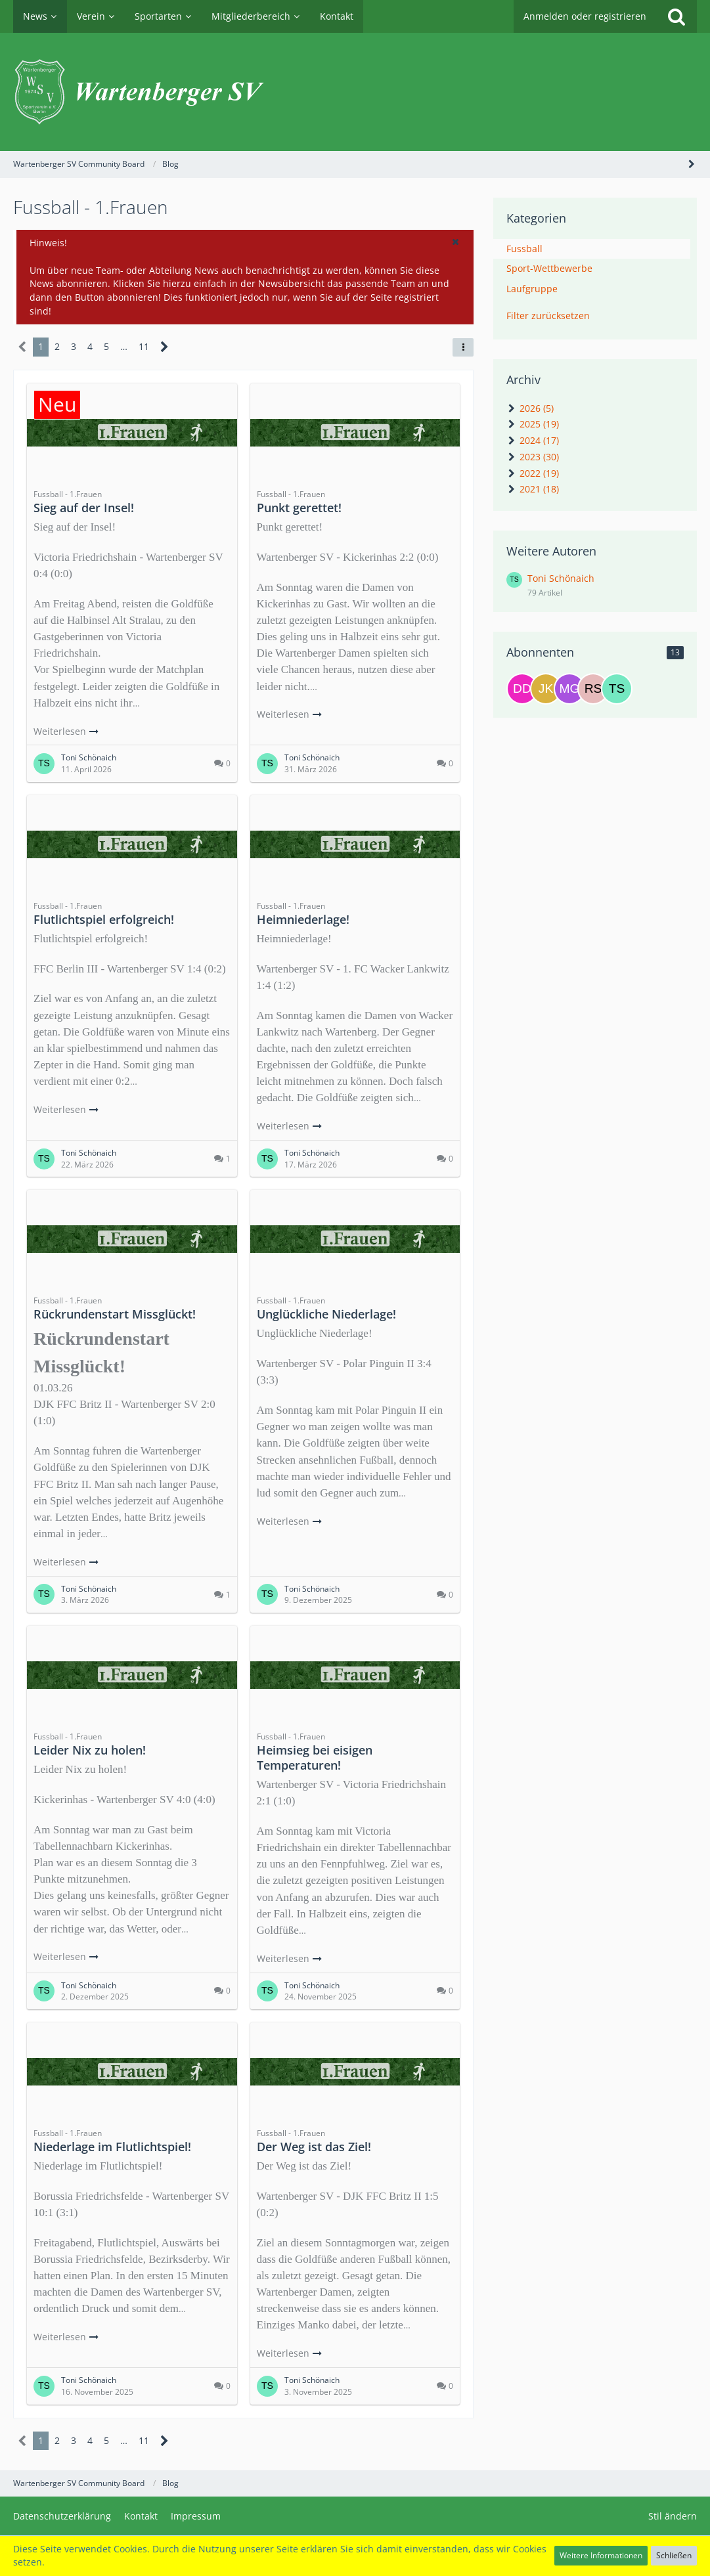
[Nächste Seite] (164, 347)
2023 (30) (532, 456)
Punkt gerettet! (299, 507)
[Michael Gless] (569, 689)
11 (144, 346)
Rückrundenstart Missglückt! (114, 1314)
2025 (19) (532, 424)
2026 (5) (530, 408)
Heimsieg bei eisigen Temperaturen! (314, 1757)
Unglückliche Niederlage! (326, 1314)
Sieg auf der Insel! (83, 507)
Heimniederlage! (303, 919)
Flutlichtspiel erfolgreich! (103, 919)
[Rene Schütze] (593, 689)
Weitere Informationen (601, 2555)
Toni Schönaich (560, 578)
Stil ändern (672, 2516)
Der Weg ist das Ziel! (314, 2146)
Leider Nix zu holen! (89, 1750)
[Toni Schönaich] (616, 689)
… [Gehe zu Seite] (123, 346)
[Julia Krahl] (546, 689)
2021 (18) (532, 489)
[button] (455, 241)
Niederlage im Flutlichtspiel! (112, 2146)
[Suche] (676, 16)
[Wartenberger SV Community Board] (355, 92)
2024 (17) (532, 440)
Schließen (674, 2555)
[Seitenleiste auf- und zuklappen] (691, 164)
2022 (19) (532, 473)
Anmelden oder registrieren (584, 16)
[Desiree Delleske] (522, 689)
